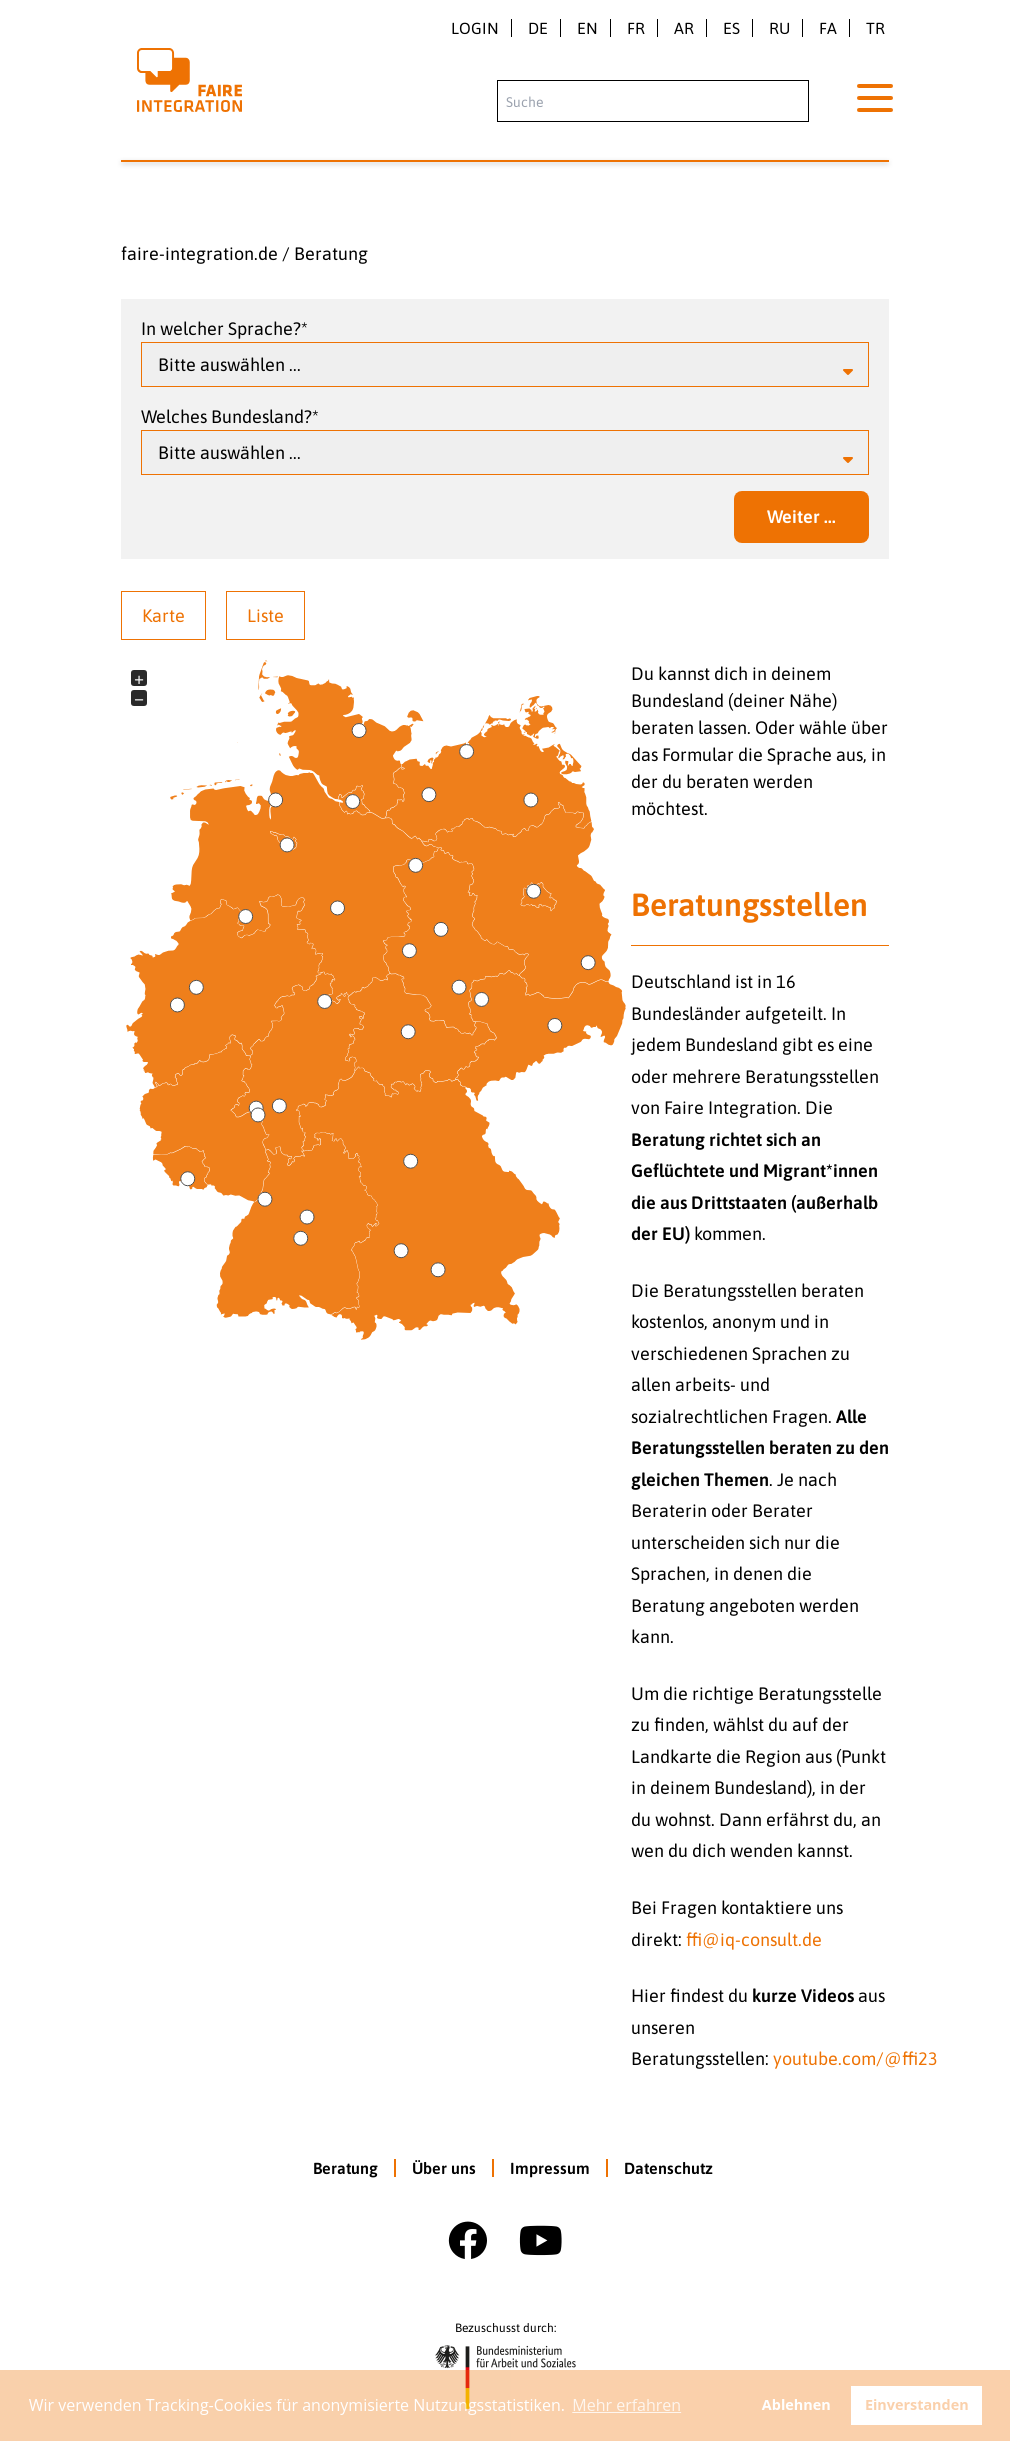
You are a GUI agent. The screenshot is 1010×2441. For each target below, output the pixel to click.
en (587, 28)
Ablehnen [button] (796, 2404)
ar (684, 28)
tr (875, 28)
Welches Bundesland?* (230, 416)
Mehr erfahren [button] (626, 2405)
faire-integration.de (199, 253)
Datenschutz (668, 2168)
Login (475, 28)
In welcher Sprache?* (224, 328)
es (731, 28)
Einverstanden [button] (917, 2404)
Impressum (550, 2168)
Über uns (444, 2168)
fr (636, 28)
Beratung (331, 253)
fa (828, 28)
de (538, 28)
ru (779, 28)
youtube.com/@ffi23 (855, 2058)
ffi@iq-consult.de (754, 1939)
